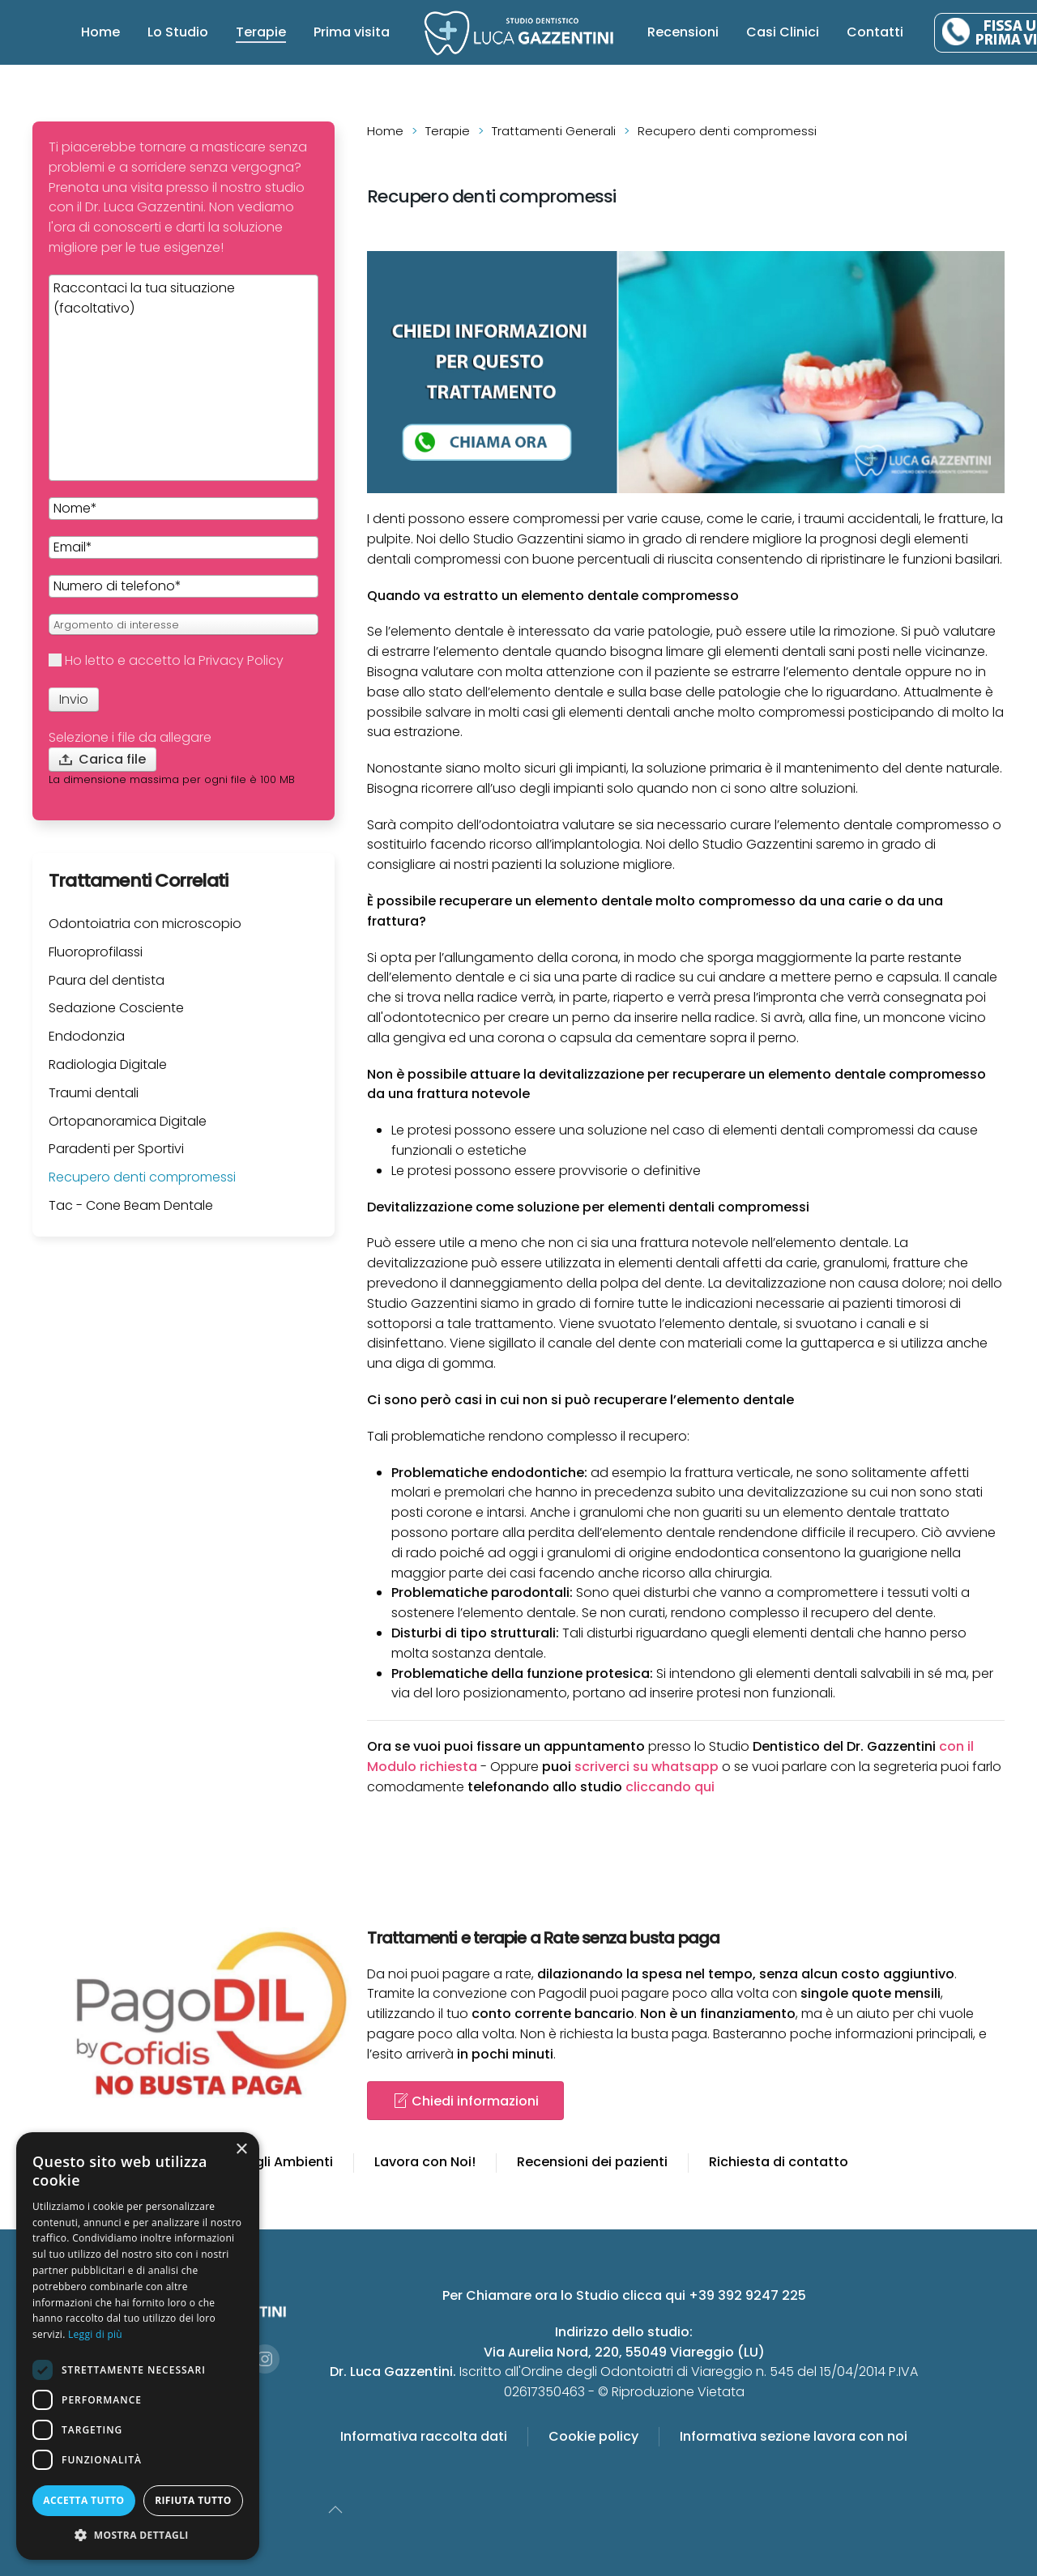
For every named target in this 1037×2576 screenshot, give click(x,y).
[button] (137, 2535)
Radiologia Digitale (108, 1064)
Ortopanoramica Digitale (128, 1121)
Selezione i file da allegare (130, 737)
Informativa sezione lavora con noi (793, 2436)
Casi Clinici (782, 32)
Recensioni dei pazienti (592, 2161)
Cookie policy (593, 2436)
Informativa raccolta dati (423, 2436)
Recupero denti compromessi (142, 1177)
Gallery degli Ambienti (261, 2161)
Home (100, 32)
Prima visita (352, 32)
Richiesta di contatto (778, 2161)
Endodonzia (87, 1036)
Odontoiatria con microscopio (145, 923)
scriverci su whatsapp (646, 1766)
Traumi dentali (94, 1093)
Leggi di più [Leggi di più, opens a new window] (95, 2334)
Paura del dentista (106, 980)
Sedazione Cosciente (116, 1007)
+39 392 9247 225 (747, 2295)
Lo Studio (177, 32)
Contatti (875, 32)
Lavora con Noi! (425, 2161)
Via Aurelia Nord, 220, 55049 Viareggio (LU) (624, 2352)
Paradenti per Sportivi (116, 1148)
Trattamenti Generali (554, 130)
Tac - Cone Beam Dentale (131, 1205)
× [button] (241, 2150)
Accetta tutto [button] (83, 2500)
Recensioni (683, 32)
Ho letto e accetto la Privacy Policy (166, 660)
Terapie (261, 32)
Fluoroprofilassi (96, 952)
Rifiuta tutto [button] (193, 2500)
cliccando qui (670, 1787)
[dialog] (137, 2346)
